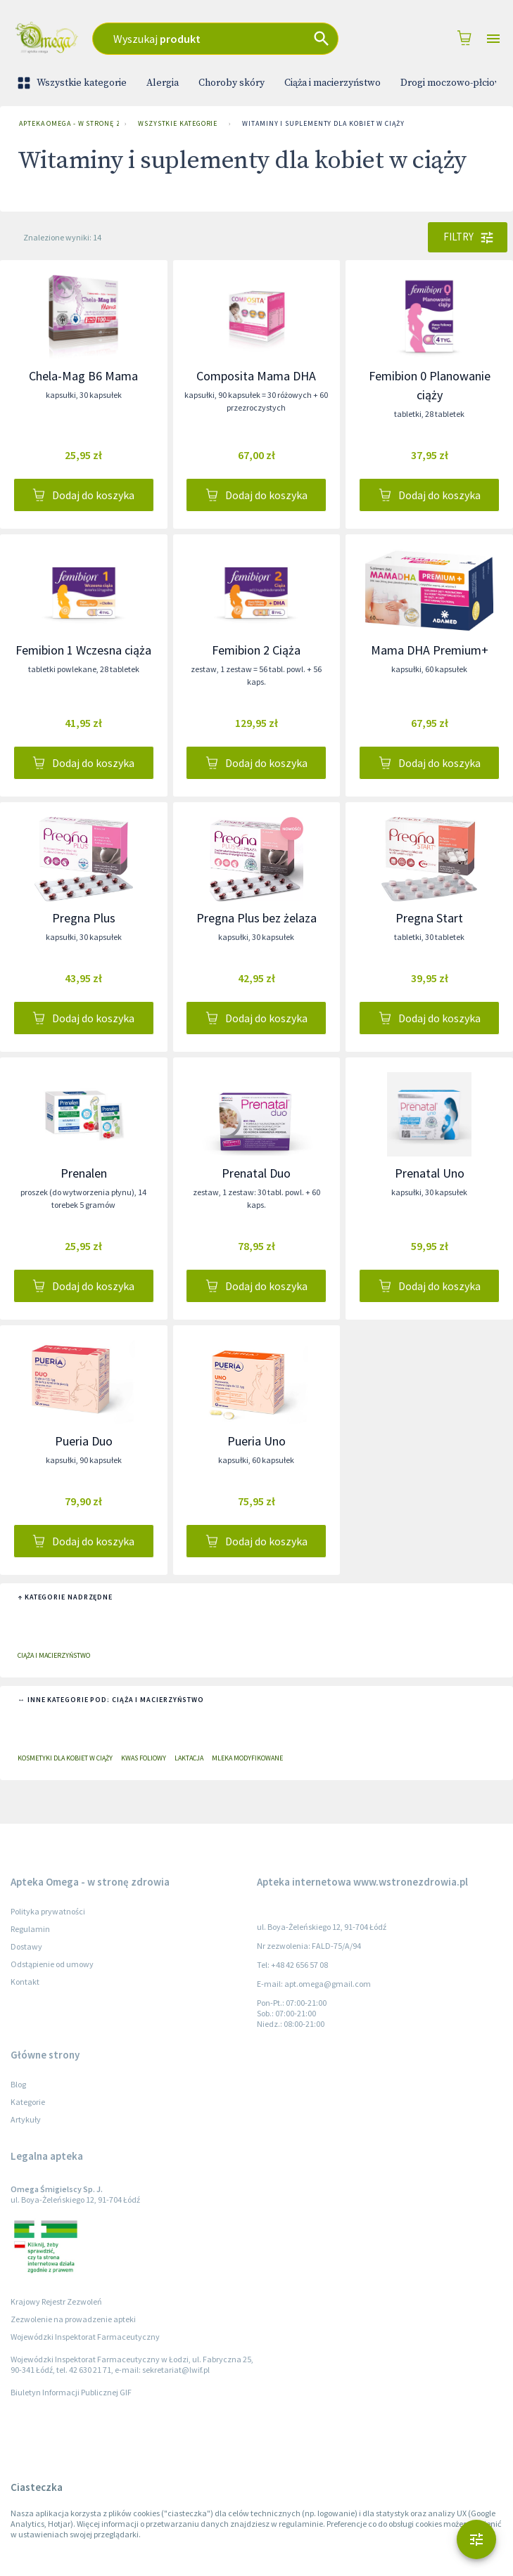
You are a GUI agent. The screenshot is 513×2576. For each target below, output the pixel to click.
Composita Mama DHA (256, 376)
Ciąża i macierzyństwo (332, 83)
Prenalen (84, 1173)
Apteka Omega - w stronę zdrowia (66, 124)
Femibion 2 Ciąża (256, 650)
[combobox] (226, 38)
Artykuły (26, 2119)
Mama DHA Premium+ (429, 650)
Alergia (162, 83)
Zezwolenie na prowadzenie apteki (73, 2319)
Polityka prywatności (48, 1911)
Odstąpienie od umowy (52, 1964)
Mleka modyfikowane (247, 1758)
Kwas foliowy (143, 1758)
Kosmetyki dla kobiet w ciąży (65, 1758)
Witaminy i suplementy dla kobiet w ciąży (323, 124)
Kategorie (28, 2102)
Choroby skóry (231, 83)
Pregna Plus (83, 918)
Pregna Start (429, 918)
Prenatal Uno (429, 1173)
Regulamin (30, 1929)
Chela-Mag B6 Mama (83, 376)
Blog (18, 2084)
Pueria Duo (84, 1441)
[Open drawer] (493, 39)
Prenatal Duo (256, 1173)
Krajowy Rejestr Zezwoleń (56, 2301)
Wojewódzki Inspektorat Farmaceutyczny (85, 2336)
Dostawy (26, 1946)
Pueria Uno (256, 1441)
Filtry (467, 237)
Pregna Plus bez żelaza (256, 918)
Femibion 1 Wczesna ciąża (83, 650)
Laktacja (189, 1758)
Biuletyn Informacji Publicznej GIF (71, 2392)
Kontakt (25, 1981)
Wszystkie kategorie (73, 83)
